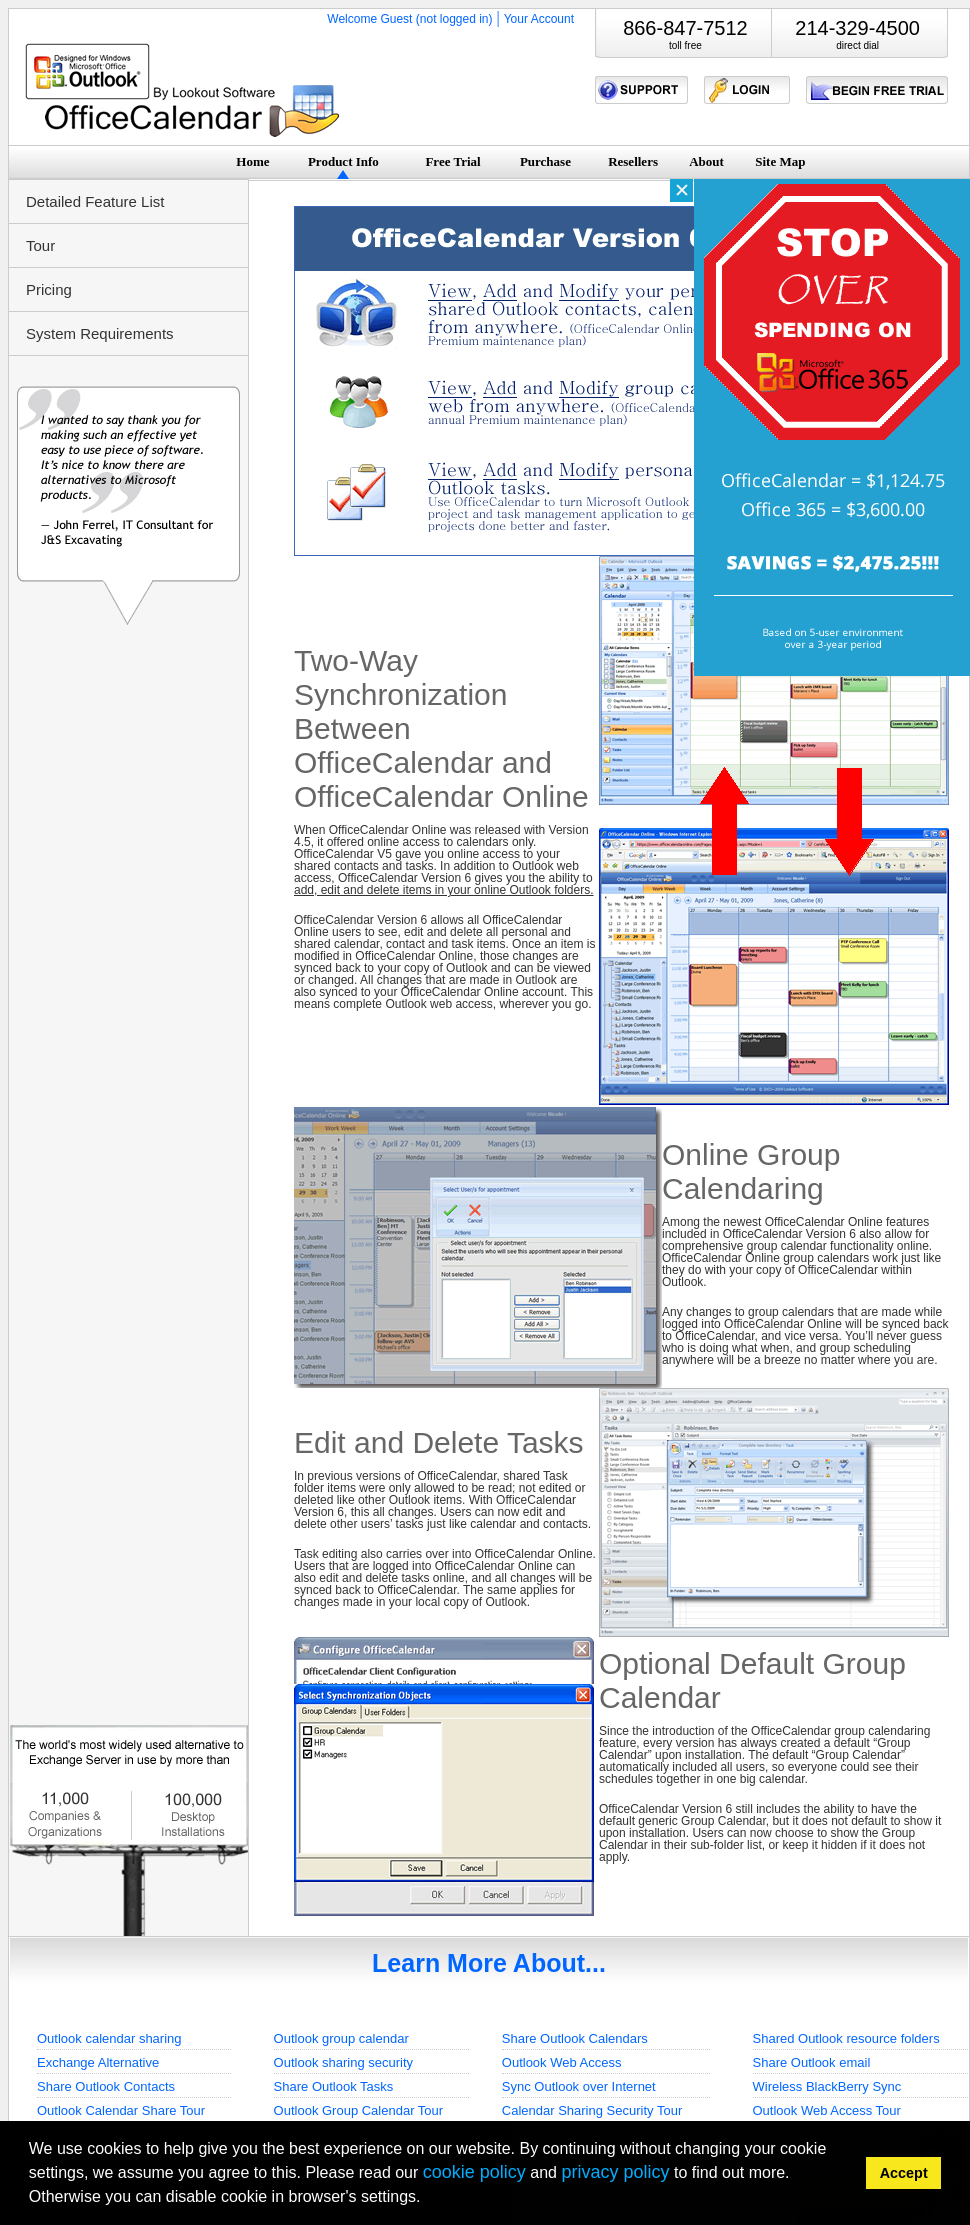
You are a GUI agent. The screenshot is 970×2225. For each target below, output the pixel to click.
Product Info (343, 161)
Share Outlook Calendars (575, 2038)
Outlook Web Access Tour (827, 2110)
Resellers (633, 161)
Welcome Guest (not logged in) (409, 19)
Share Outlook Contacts (106, 2086)
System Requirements (100, 333)
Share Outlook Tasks (334, 2086)
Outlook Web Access (562, 2062)
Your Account (539, 19)
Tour (40, 245)
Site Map (780, 161)
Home (252, 161)
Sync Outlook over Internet (579, 2086)
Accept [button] (904, 2173)
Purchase (545, 161)
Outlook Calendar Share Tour (121, 2110)
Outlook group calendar (341, 2038)
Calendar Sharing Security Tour (592, 2110)
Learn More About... (489, 1963)
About (706, 161)
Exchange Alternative (98, 2062)
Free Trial (452, 161)
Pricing (49, 289)
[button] (427, 2199)
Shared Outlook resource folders (846, 2038)
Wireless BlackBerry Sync (827, 2086)
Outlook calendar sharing (109, 2038)
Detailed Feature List (95, 201)
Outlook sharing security (343, 2062)
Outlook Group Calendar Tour (359, 2110)
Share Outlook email (812, 2062)
